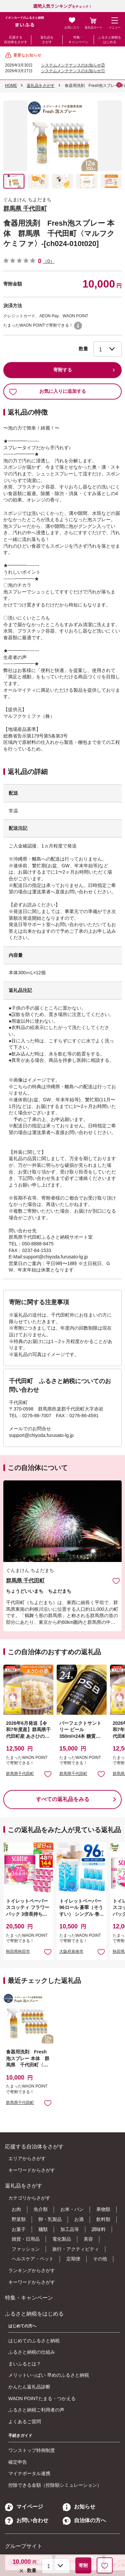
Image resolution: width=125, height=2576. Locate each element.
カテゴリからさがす (29, 2198)
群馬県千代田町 (20, 1773)
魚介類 (41, 2209)
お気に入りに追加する (47, 391)
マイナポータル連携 (29, 2473)
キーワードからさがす (31, 2170)
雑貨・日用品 (26, 2239)
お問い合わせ (26, 2520)
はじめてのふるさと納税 (34, 2340)
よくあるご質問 (24, 2421)
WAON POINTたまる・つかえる (42, 2398)
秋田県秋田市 (18, 1951)
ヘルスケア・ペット (33, 2258)
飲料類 (103, 2219)
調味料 (99, 2229)
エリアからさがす (27, 2158)
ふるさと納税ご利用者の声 (36, 2410)
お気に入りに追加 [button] (48, 1774)
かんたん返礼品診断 (29, 2386)
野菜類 (19, 2219)
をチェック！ (62, 6)
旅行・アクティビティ (75, 2249)
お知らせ (79, 2506)
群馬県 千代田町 (25, 208)
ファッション (26, 2249)
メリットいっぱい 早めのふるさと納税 (48, 2375)
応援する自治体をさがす (15, 39)
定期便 (73, 2258)
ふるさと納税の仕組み (31, 2352)
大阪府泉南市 (71, 1951)
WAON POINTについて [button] (78, 326)
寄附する (62, 369)
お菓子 (19, 2229)
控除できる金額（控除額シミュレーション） (55, 2485)
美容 (88, 2239)
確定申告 (17, 2462)
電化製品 (61, 2239)
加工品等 (69, 2229)
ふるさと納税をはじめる (109, 39)
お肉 (16, 2209)
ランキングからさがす (31, 2270)
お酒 (79, 2219)
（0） (49, 261)
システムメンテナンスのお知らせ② (73, 65)
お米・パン (72, 2209)
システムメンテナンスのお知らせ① (73, 71)
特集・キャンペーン (78, 39)
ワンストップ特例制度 (31, 2450)
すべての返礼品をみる (62, 1799)
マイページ (24, 2506)
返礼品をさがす (47, 39)
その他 (100, 2258)
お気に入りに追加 (116, 1580)
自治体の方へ (84, 2520)
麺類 (43, 2229)
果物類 (103, 2209)
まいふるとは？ (24, 2363)
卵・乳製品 (50, 2219)
